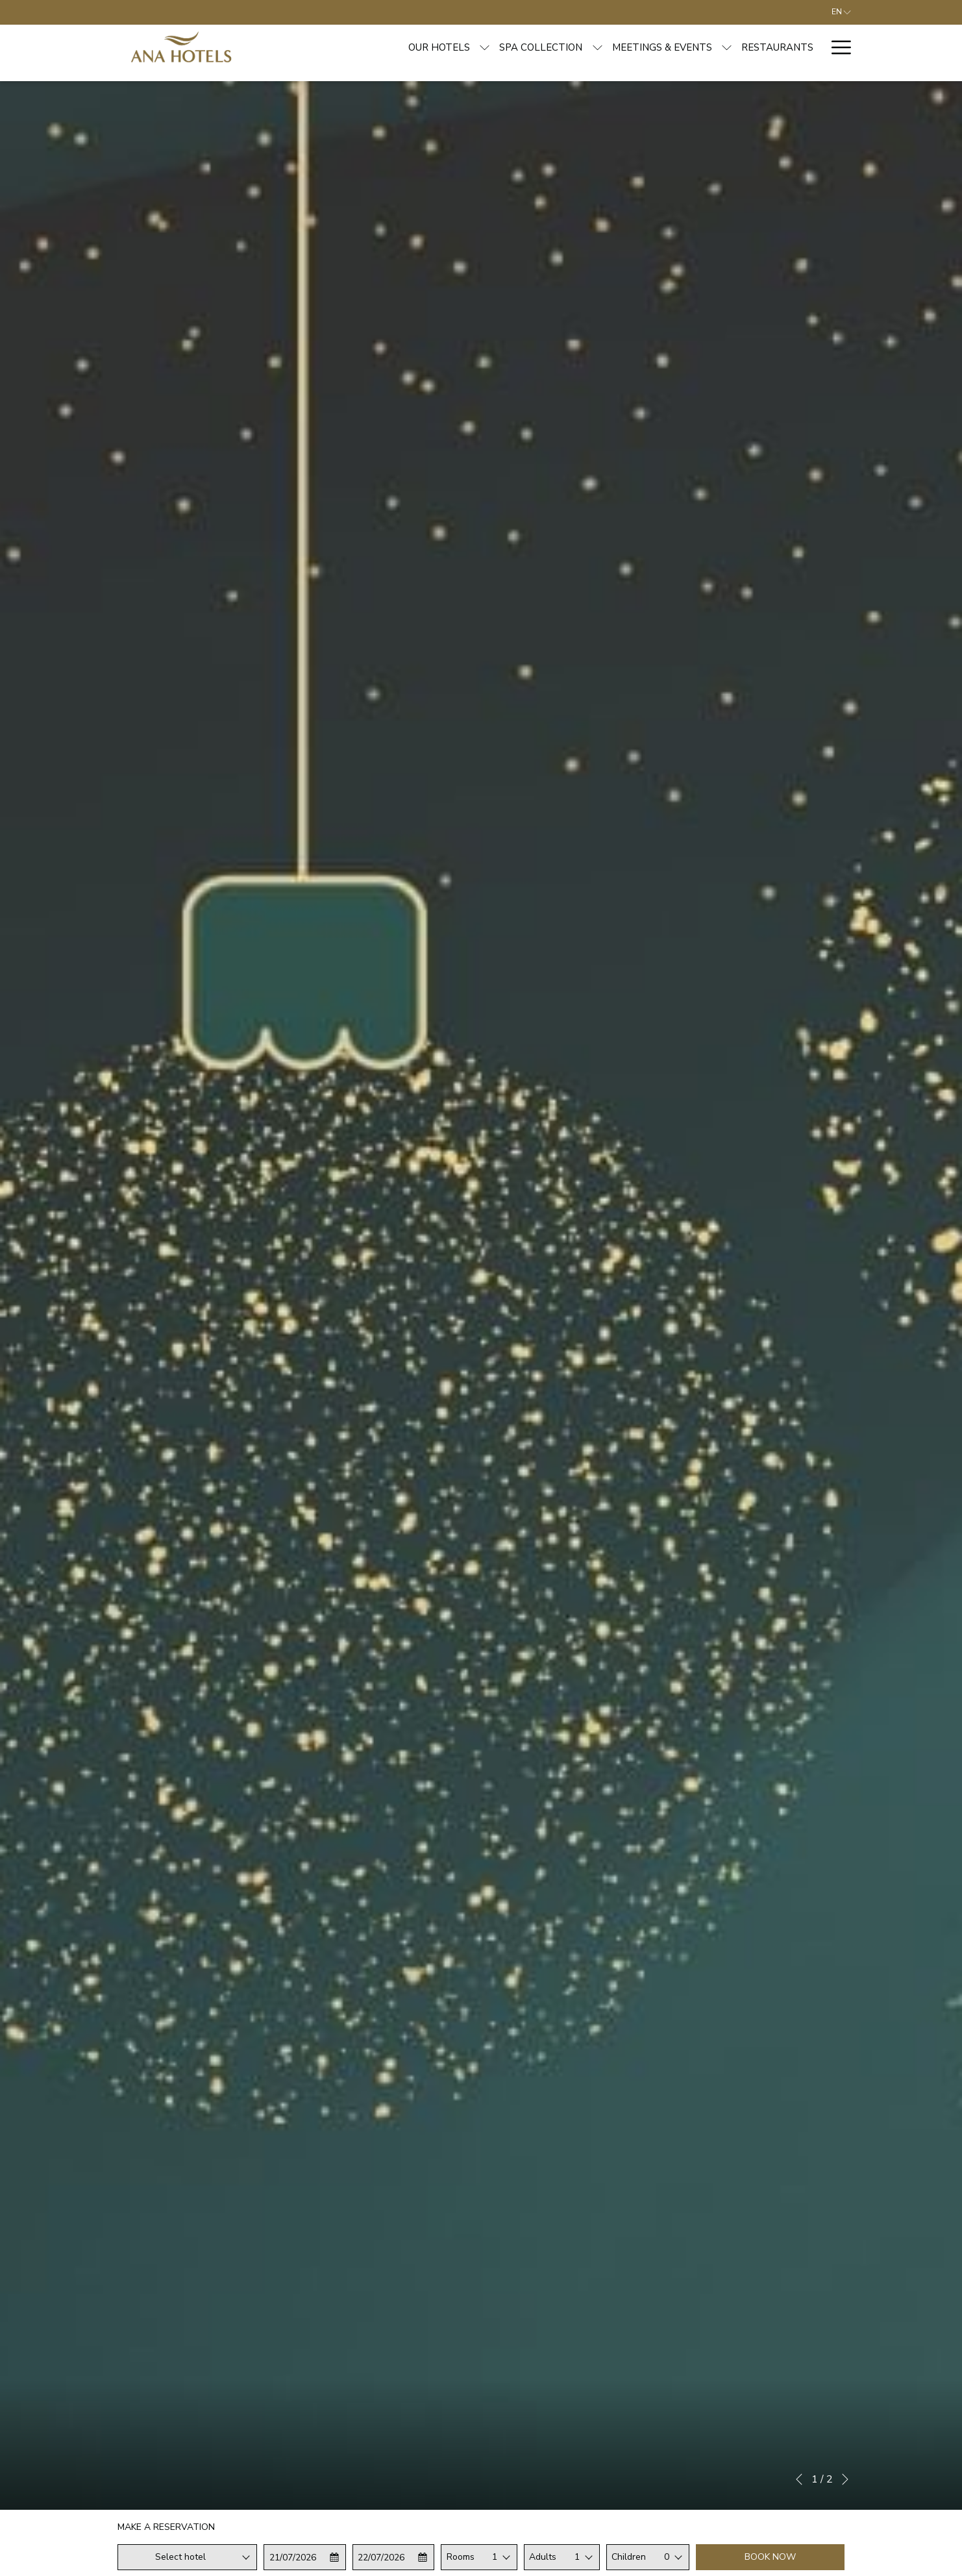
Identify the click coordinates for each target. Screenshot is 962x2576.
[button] (304, 2557)
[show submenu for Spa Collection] (499, 47)
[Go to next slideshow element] (845, 2479)
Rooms (461, 2557)
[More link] (836, 47)
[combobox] (187, 2557)
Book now (770, 2557)
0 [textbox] (666, 2557)
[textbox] (187, 2557)
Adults (542, 2557)
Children (628, 2557)
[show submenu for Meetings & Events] (628, 47)
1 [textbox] (494, 2557)
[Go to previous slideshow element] (799, 2479)
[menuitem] (341, 47)
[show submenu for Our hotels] (386, 47)
